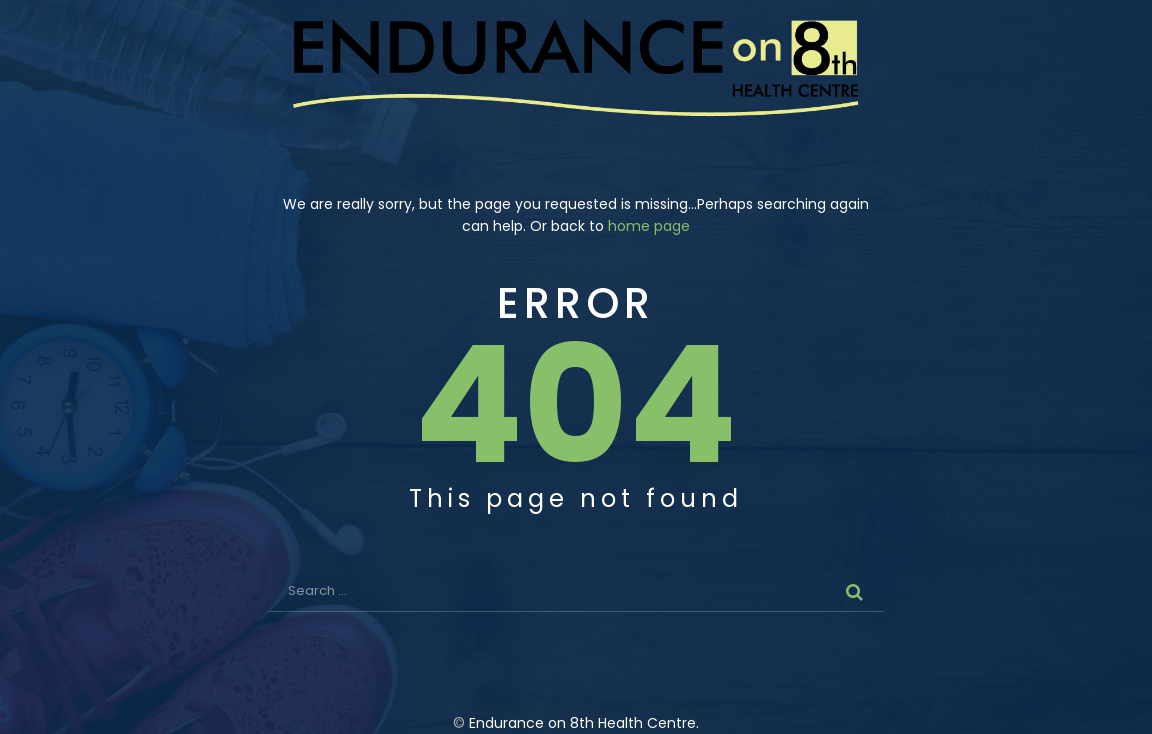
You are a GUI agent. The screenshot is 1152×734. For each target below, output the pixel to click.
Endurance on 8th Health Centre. (584, 723)
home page (649, 226)
